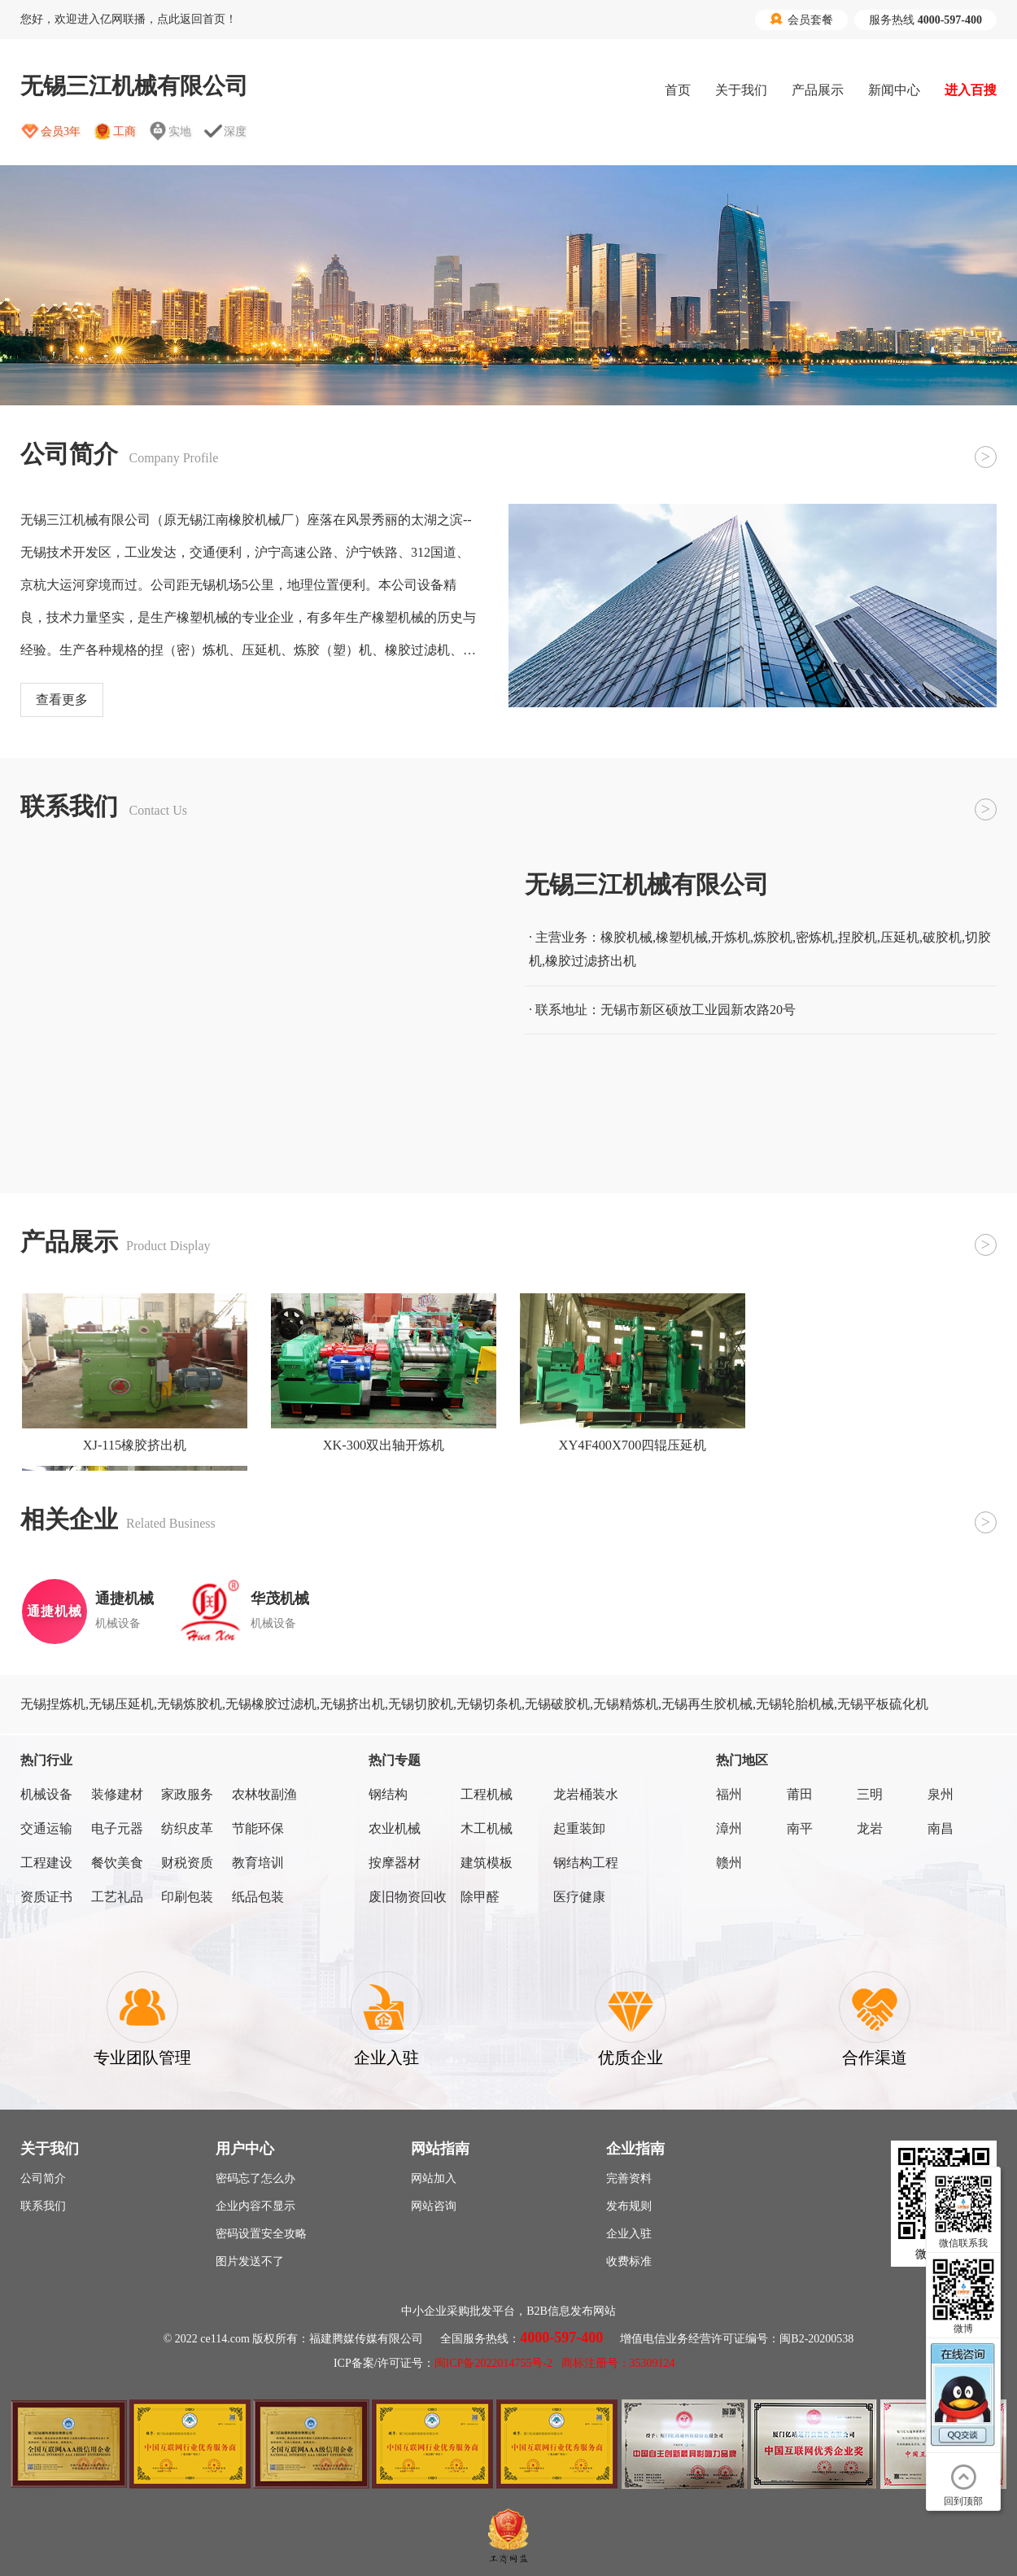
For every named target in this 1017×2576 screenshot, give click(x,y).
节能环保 (258, 1828)
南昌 (941, 1828)
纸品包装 (258, 1897)
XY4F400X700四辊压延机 (633, 1445)
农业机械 (395, 1828)
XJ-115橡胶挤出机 (135, 1445)
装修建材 (117, 1794)
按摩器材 (395, 1863)
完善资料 (629, 2178)
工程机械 (486, 1794)
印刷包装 (187, 1897)
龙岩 (870, 1828)
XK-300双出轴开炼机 (384, 1445)
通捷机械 (124, 1598)
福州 (729, 1794)
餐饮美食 (117, 1863)
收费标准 (629, 2261)
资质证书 (46, 1897)
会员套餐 (801, 19)
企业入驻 (629, 2234)
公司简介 (43, 2178)
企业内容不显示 (255, 2206)
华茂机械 (280, 1598)
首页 (678, 90)
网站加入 (433, 2178)
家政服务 (187, 1794)
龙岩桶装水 (585, 1794)
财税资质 (187, 1863)
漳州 (729, 1828)
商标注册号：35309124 (618, 2363)
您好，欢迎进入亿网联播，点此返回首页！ (128, 19)
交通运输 (46, 1828)
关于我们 (741, 90)
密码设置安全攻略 (261, 2234)
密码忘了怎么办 (255, 2178)
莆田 (800, 1794)
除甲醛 (480, 1897)
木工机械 (486, 1828)
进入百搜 (971, 90)
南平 (800, 1828)
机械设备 (46, 1794)
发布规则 (629, 2206)
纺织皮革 (187, 1828)
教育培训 (258, 1863)
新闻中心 (894, 90)
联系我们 (43, 2206)
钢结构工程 (585, 1863)
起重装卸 (579, 1828)
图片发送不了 (250, 2261)
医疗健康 (579, 1897)
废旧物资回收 (408, 1897)
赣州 (729, 1863)
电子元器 (117, 1828)
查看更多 (62, 699)
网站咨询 (433, 2206)
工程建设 (46, 1863)
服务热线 (925, 20)
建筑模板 (486, 1863)
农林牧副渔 (264, 1794)
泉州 (941, 1794)
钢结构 (388, 1794)
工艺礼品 (117, 1897)
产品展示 (818, 90)
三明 (870, 1794)
